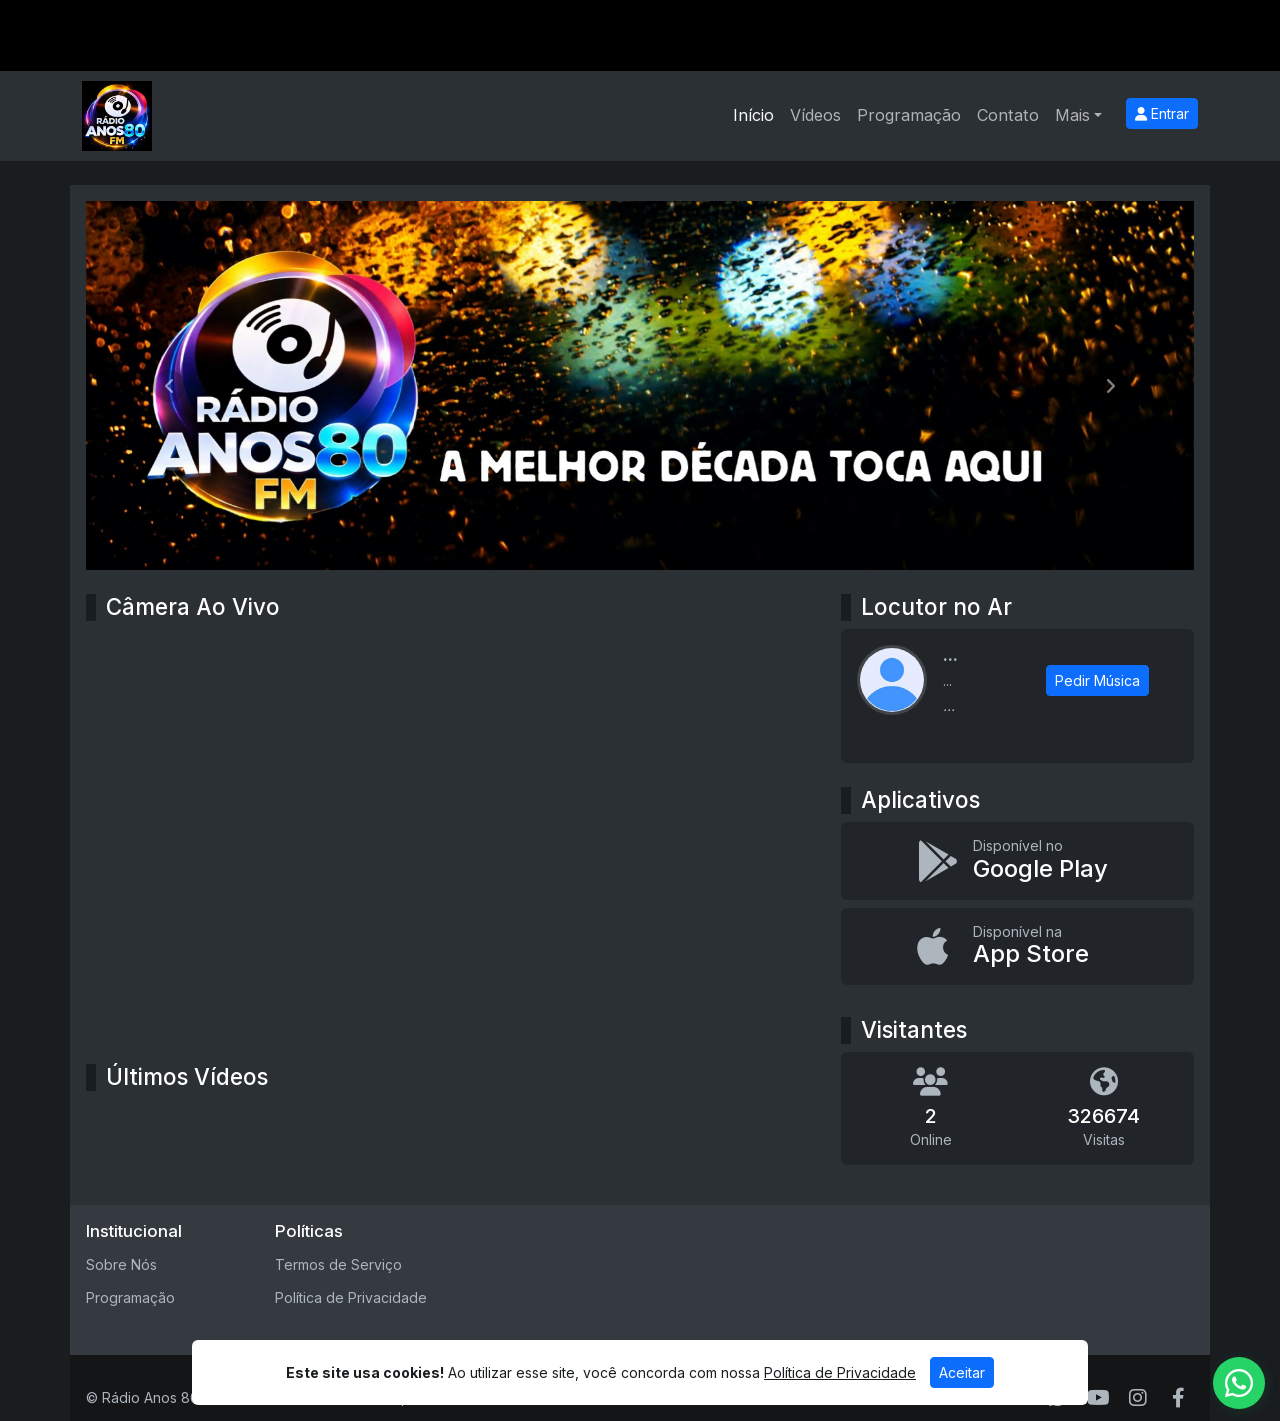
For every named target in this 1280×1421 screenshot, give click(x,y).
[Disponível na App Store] (1017, 947)
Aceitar (962, 1372)
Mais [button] (1072, 115)
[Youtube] (1098, 1398)
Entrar (1162, 113)
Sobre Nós (121, 1264)
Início (753, 115)
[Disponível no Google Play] (1017, 861)
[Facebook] (1178, 1398)
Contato (1008, 115)
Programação (909, 115)
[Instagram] (1138, 1398)
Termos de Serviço (338, 1264)
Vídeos (815, 115)
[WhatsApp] (1239, 1383)
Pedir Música (1097, 680)
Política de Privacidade (351, 1297)
